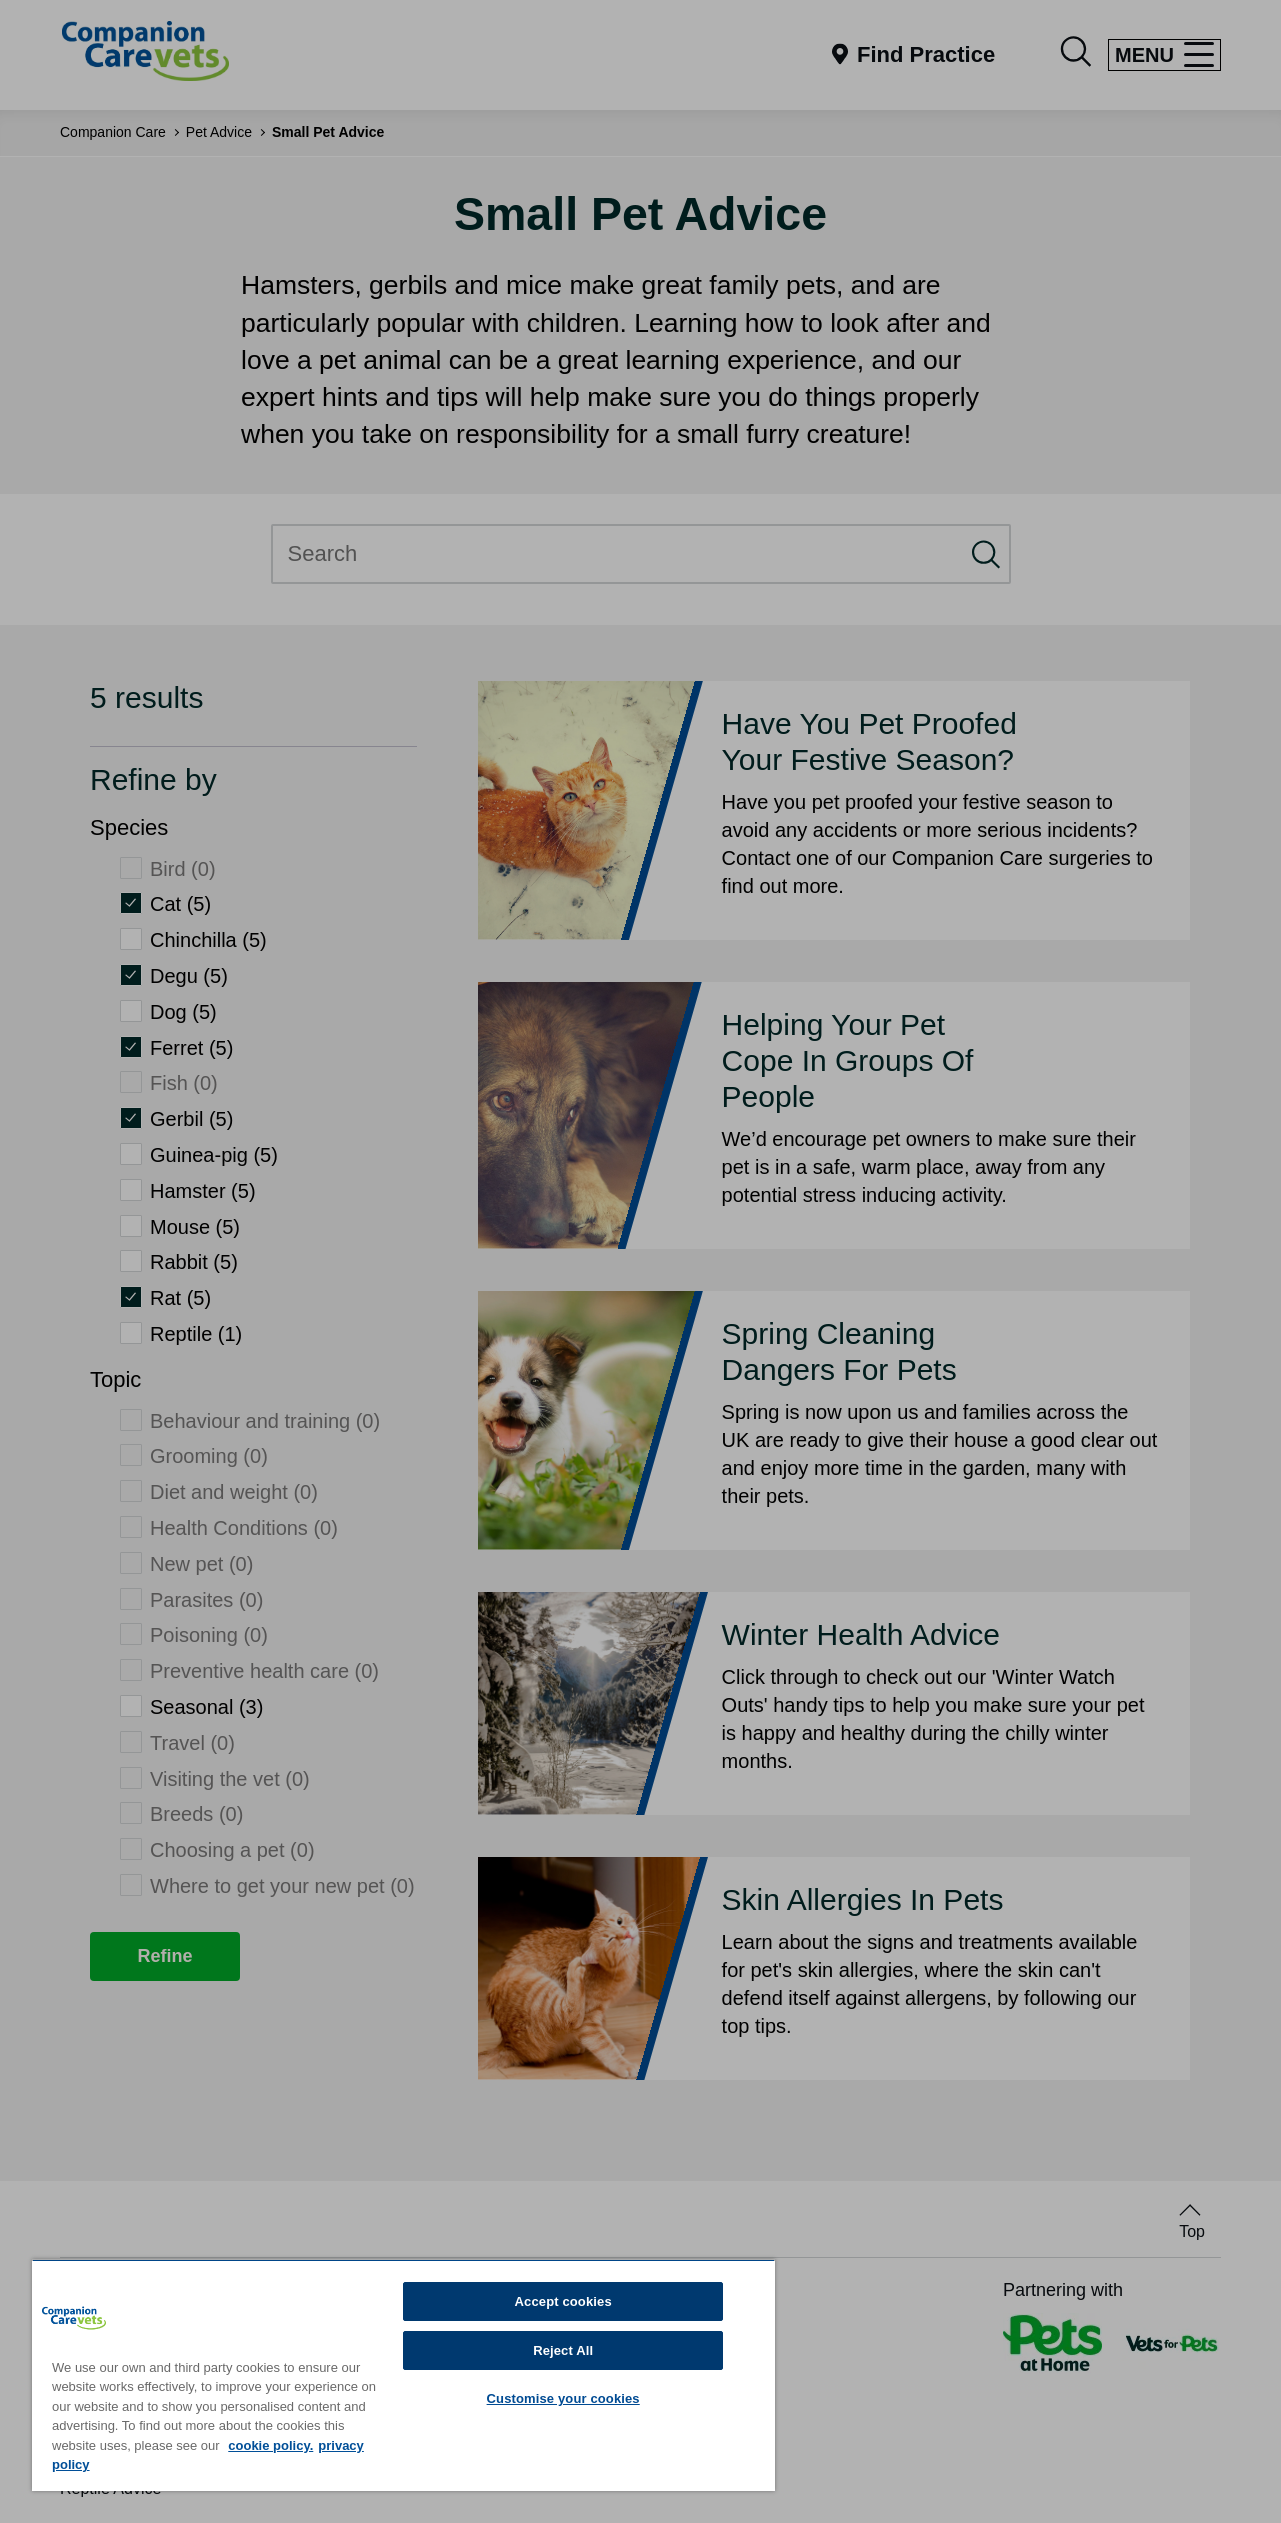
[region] (403, 2375)
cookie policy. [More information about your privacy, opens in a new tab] (270, 2445)
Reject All (563, 2350)
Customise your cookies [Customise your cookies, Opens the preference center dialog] (563, 2398)
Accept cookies (563, 2301)
